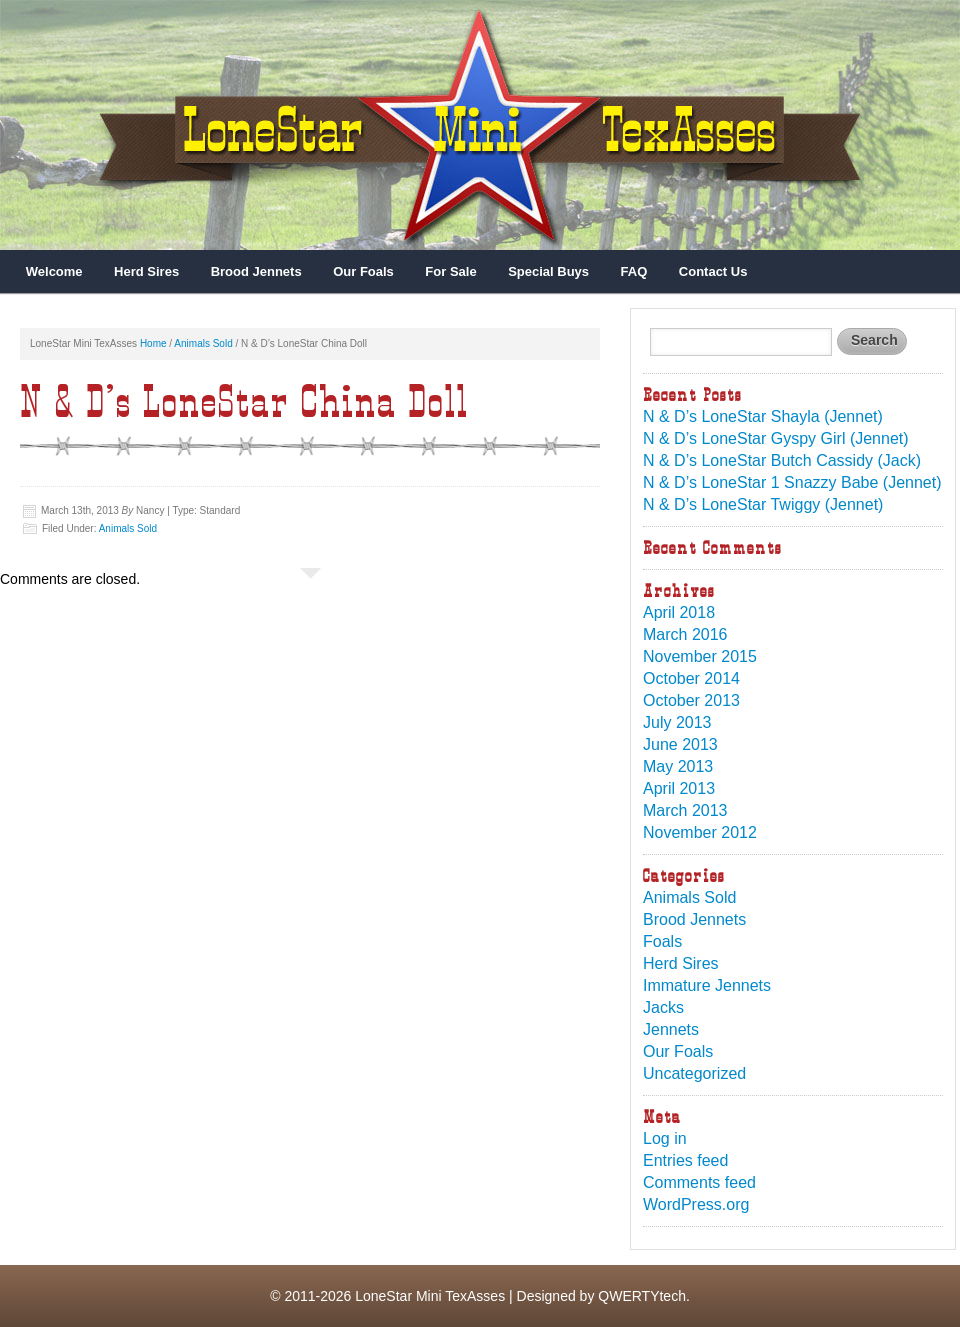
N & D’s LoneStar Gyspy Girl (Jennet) (776, 438)
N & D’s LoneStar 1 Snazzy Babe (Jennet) (792, 482)
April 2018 (679, 612)
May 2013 (678, 766)
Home (153, 343)
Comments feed (699, 1182)
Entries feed (685, 1160)
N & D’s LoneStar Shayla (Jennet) (763, 416)
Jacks (663, 1007)
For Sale (450, 271)
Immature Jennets (707, 985)
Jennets (671, 1029)
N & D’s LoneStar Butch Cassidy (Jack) (782, 460)
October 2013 (691, 700)
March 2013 (685, 810)
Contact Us (713, 271)
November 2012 (700, 832)
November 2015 (700, 656)
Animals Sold (203, 343)
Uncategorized (694, 1073)
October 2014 (691, 678)
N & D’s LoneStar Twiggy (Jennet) (763, 504)
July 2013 (677, 722)
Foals (662, 941)
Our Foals (363, 271)
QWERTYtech (642, 1296)
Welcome (54, 271)
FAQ (634, 271)
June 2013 (680, 744)
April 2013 (679, 788)
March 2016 (685, 634)
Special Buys (548, 271)
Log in (665, 1138)
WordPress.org (696, 1204)
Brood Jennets (256, 271)
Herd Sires (146, 271)
